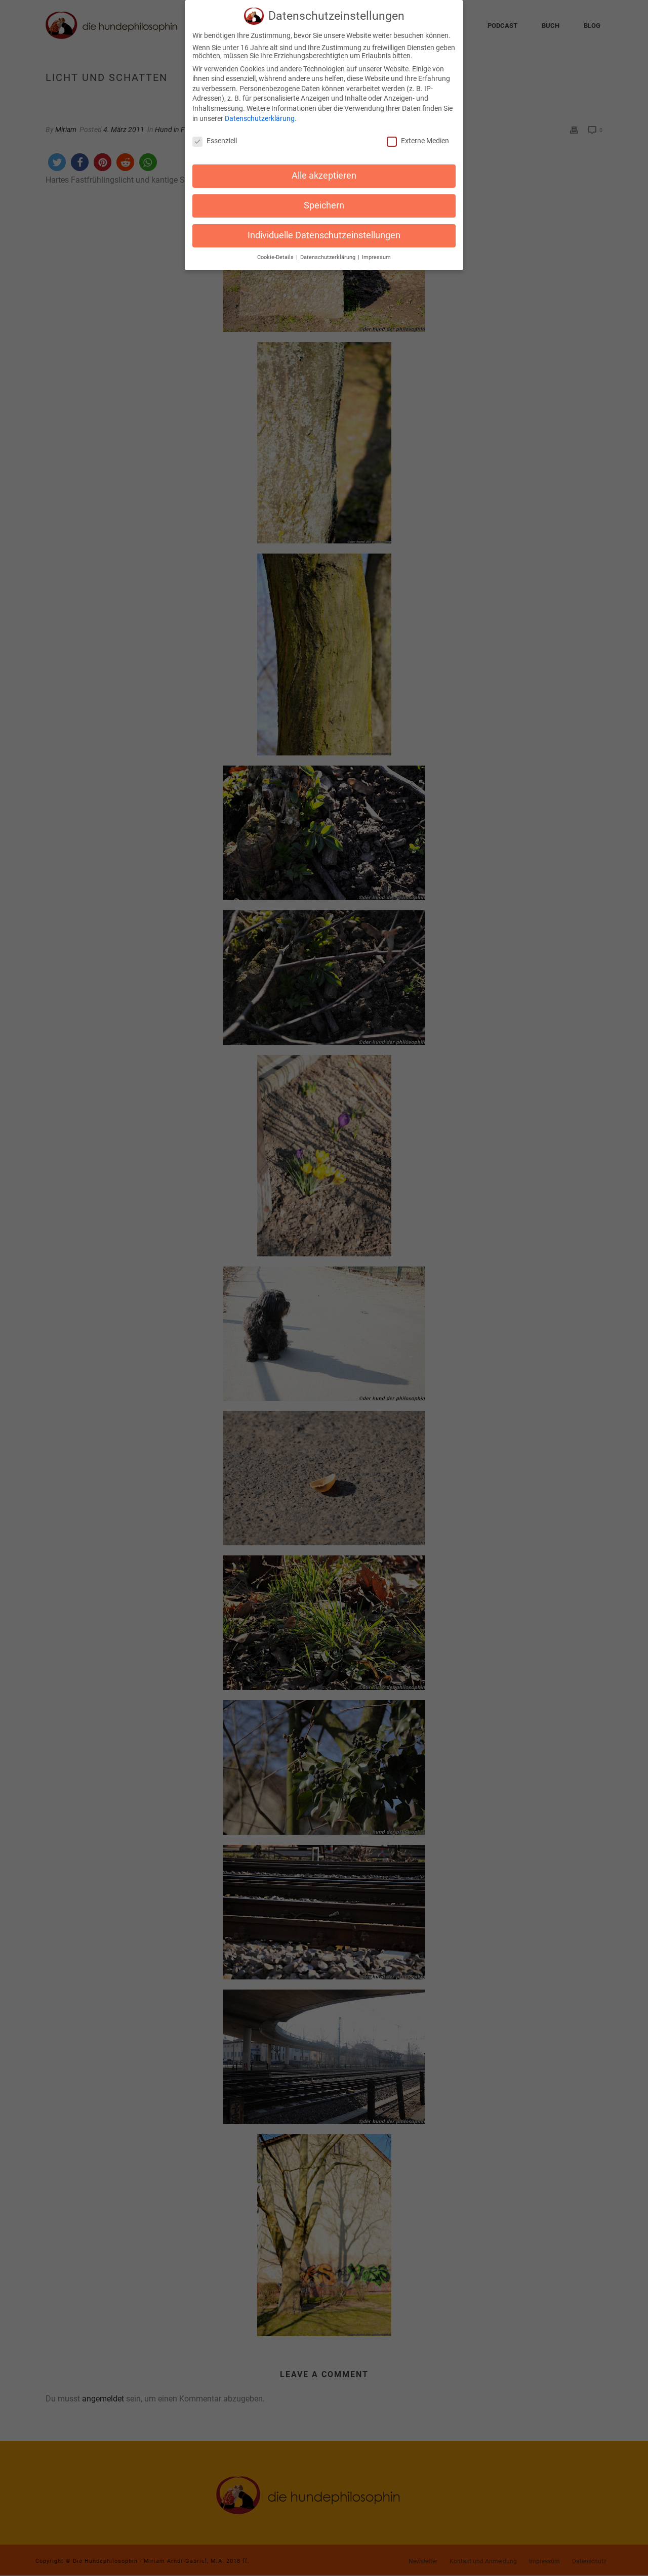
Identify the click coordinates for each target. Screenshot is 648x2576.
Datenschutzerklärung (260, 114)
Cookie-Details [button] (276, 252)
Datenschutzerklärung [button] (328, 252)
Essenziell (214, 137)
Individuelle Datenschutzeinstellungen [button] (324, 231)
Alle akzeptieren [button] (324, 171)
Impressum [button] (376, 252)
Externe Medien (418, 137)
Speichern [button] (324, 201)
